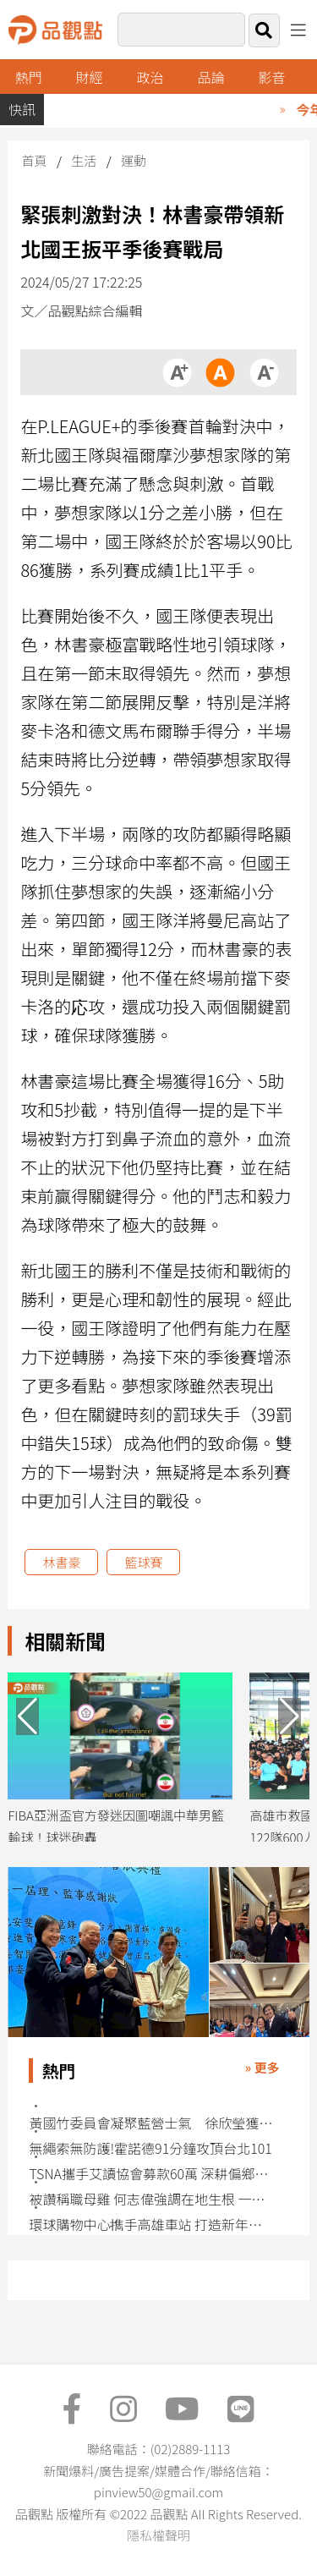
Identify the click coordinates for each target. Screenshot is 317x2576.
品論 (211, 77)
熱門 (28, 77)
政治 (150, 77)
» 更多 (262, 2067)
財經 (89, 77)
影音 (271, 77)
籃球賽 (143, 1562)
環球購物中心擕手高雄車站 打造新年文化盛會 (152, 2224)
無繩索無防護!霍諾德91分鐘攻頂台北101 (150, 2148)
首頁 (33, 160)
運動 (133, 160)
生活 (83, 160)
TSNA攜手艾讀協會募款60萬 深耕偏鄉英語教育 (152, 2173)
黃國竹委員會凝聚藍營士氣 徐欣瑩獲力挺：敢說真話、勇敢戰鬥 (152, 2123)
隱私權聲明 (158, 2535)
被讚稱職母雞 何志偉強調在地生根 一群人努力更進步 (152, 2199)
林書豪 (61, 1562)
